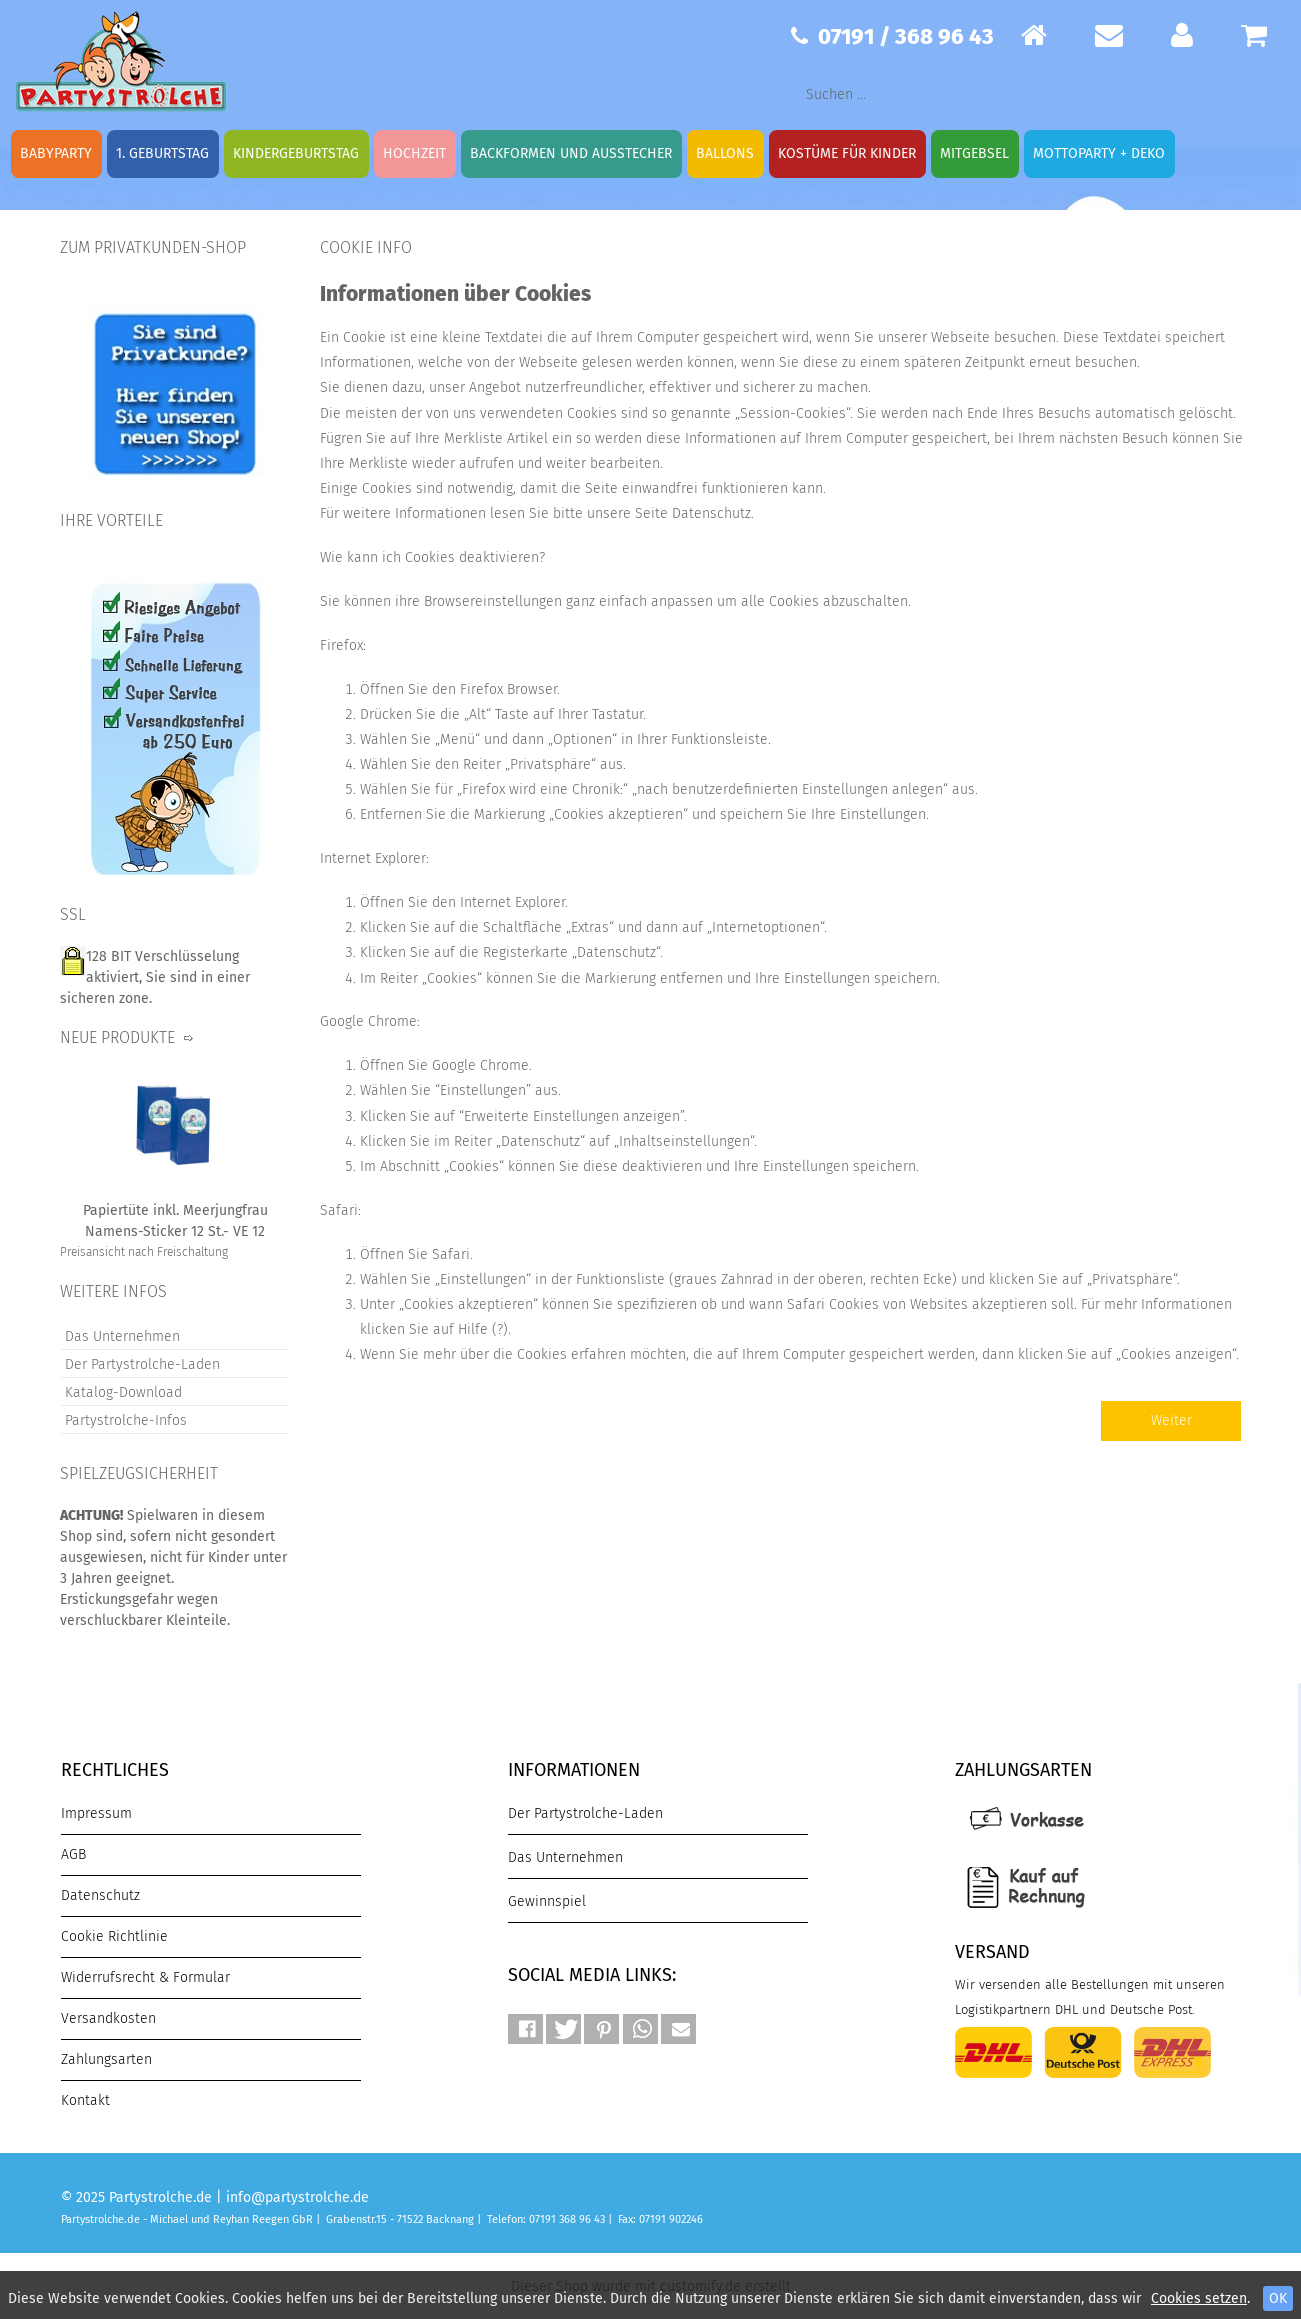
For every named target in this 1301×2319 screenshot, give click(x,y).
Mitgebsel (974, 153)
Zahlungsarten (106, 2059)
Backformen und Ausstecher (571, 153)
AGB (73, 1854)
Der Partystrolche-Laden (142, 1364)
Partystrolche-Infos (126, 1420)
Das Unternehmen (122, 1336)
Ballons (725, 153)
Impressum (96, 1813)
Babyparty (56, 153)
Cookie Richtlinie (114, 1936)
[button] (525, 2029)
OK (1278, 2298)
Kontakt (85, 2100)
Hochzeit (414, 153)
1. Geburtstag (162, 153)
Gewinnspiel (547, 1901)
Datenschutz (100, 1895)
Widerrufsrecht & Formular (145, 1977)
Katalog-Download (123, 1392)
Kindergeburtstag (296, 153)
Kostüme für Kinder (847, 153)
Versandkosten (108, 2018)
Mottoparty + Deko (1099, 153)
